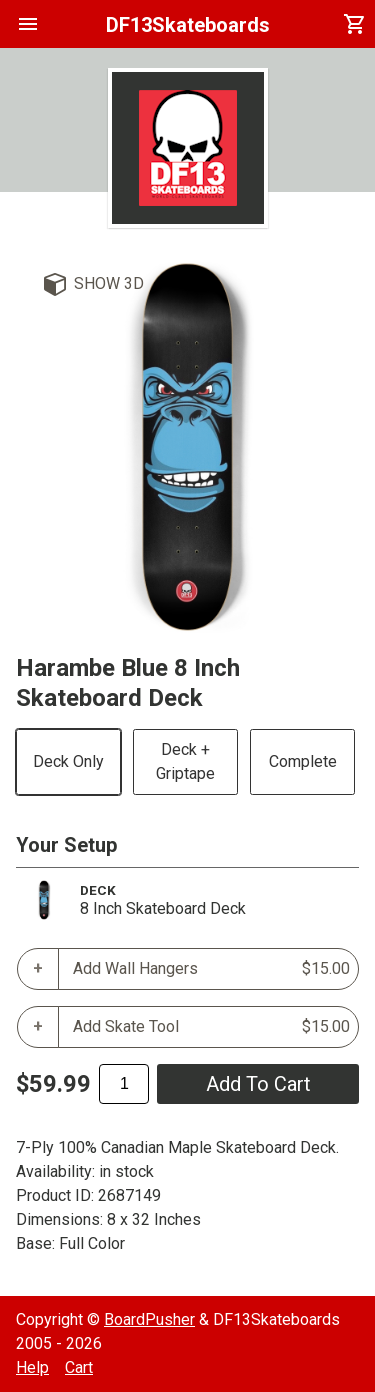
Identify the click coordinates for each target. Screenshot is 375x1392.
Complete (303, 761)
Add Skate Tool (211, 1027)
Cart (79, 1367)
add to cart (258, 1084)
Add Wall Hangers (211, 969)
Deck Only (68, 761)
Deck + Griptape (185, 761)
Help (32, 1367)
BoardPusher (149, 1319)
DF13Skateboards (188, 25)
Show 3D (109, 283)
